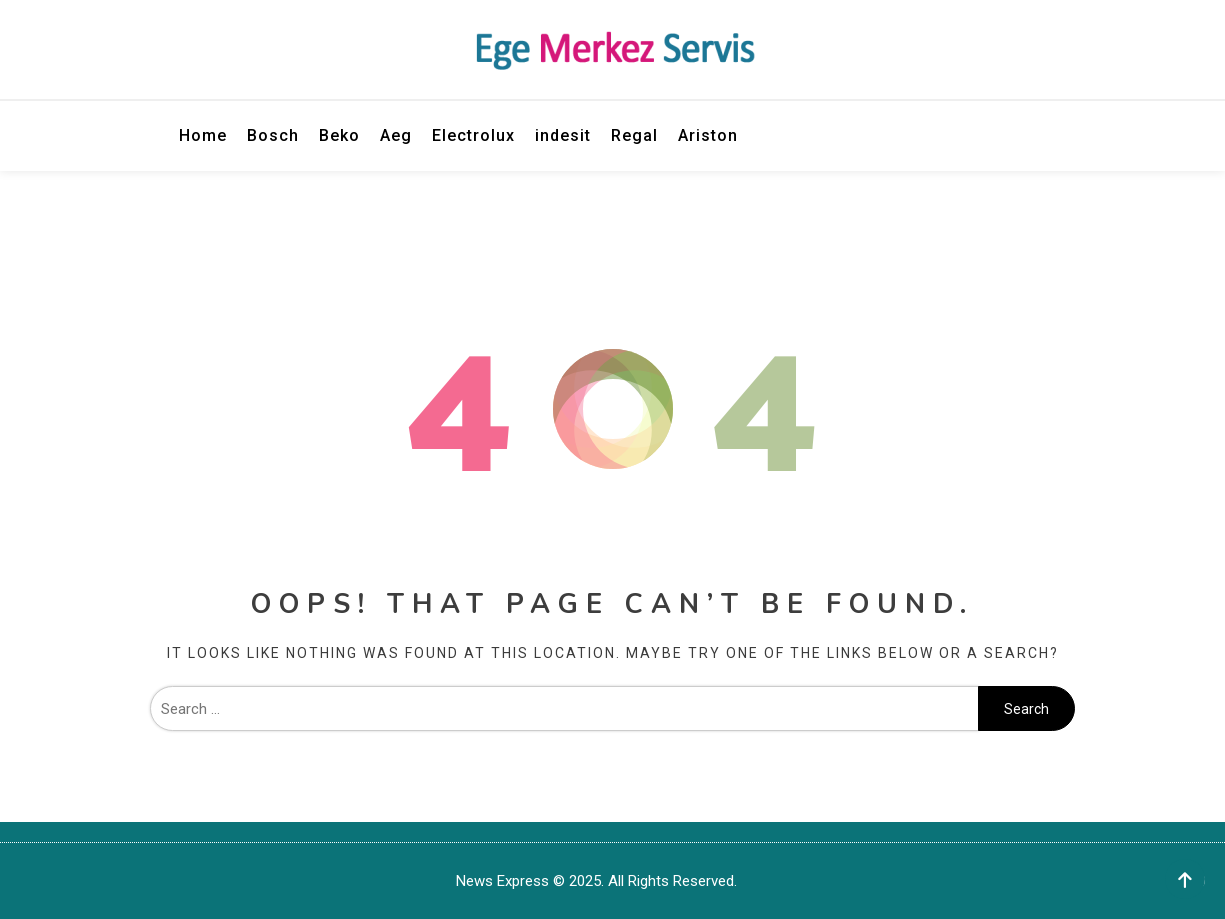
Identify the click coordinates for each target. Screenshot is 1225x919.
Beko (339, 135)
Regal (634, 135)
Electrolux (473, 135)
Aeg (396, 135)
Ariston (708, 135)
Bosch (273, 135)
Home (203, 135)
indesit (563, 135)
